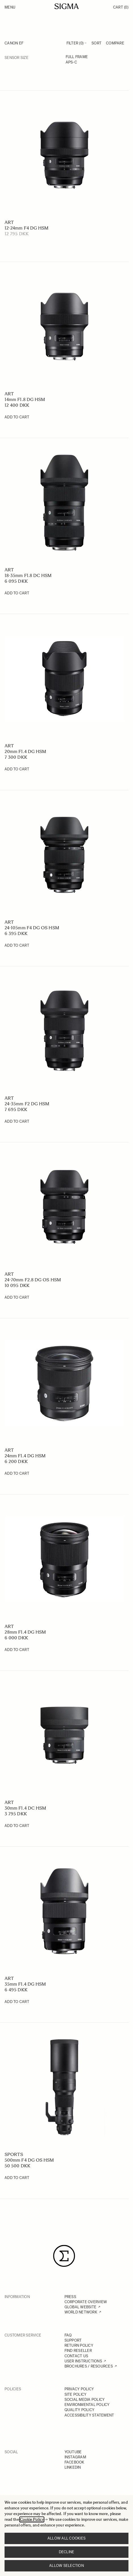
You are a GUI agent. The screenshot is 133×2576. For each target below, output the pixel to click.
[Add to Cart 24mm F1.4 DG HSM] (17, 1473)
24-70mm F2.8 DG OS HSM (33, 1279)
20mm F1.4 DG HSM (25, 751)
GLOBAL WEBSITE (81, 2307)
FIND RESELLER (78, 2350)
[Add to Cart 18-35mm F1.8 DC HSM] (17, 593)
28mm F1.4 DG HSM (25, 1632)
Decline (66, 2552)
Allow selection (66, 2565)
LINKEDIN (73, 2467)
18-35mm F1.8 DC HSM (28, 575)
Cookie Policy (32, 2519)
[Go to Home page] (67, 6)
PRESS (70, 2297)
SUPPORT (73, 2340)
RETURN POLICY (79, 2345)
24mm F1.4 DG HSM (25, 1455)
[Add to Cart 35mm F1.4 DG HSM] (17, 2002)
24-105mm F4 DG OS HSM (32, 927)
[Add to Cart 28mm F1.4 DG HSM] (17, 1650)
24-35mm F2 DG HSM (27, 1103)
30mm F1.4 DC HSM (25, 1808)
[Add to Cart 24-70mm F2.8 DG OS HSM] (17, 1297)
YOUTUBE (73, 2452)
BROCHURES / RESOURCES (89, 2366)
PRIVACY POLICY (79, 2389)
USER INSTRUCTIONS (83, 2361)
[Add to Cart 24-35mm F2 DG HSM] (17, 1121)
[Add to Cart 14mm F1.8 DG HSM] (17, 417)
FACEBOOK (74, 2462)
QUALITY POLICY (80, 2410)
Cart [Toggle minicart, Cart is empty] (120, 7)
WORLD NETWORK (81, 2312)
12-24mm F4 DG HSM (26, 228)
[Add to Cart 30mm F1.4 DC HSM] (17, 1826)
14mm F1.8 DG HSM (25, 399)
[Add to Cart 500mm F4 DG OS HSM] (17, 2178)
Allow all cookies (66, 2538)
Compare (115, 43)
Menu (10, 7)
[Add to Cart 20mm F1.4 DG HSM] (17, 769)
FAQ (68, 2335)
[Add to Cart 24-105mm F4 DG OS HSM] (17, 945)
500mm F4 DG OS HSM (29, 2160)
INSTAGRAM (75, 2457)
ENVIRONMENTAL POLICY (87, 2405)
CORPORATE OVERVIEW (86, 2302)
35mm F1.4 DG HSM (25, 1984)
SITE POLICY (76, 2394)
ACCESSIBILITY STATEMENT (89, 2415)
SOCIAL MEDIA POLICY (85, 2399)
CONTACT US (76, 2356)
